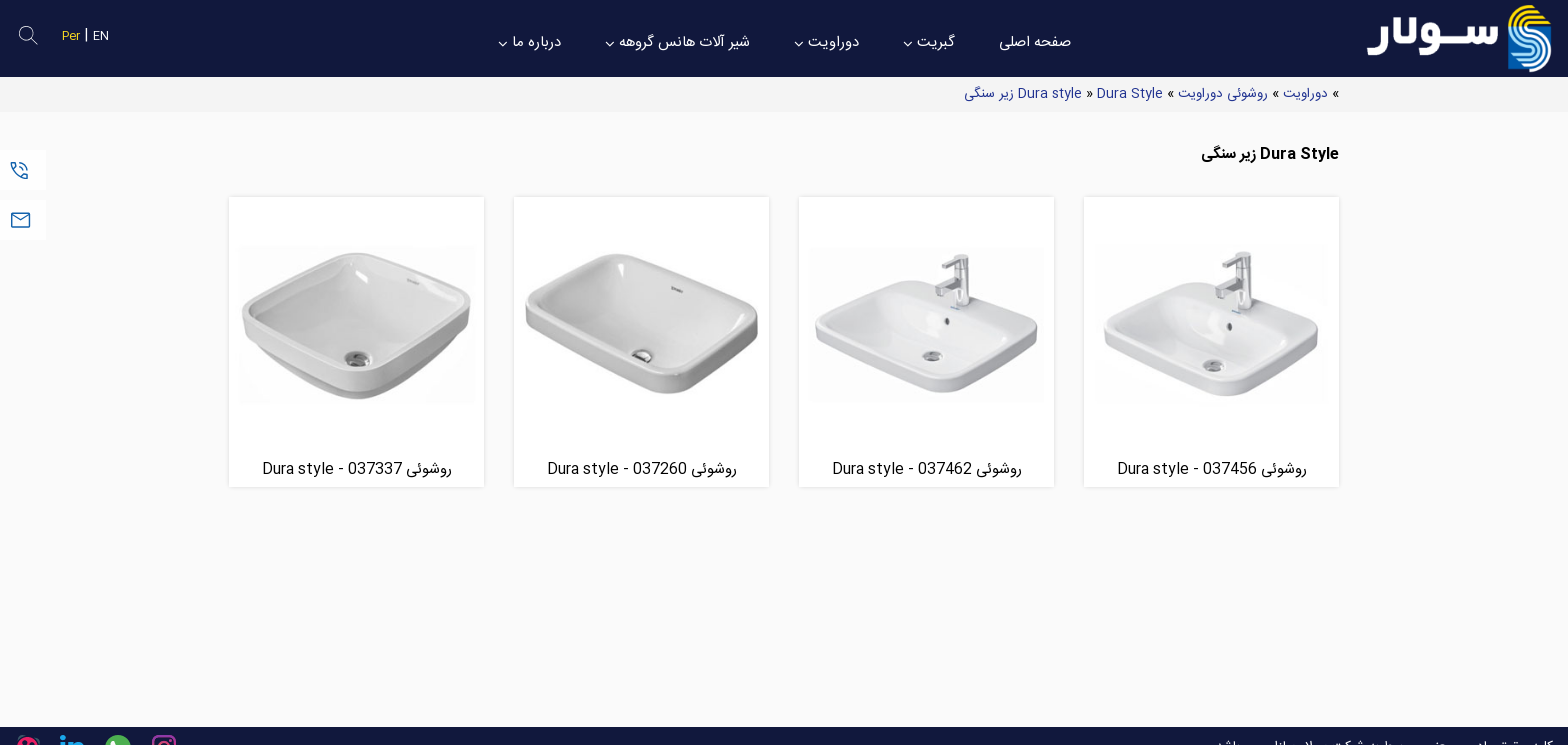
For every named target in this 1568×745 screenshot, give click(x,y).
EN (101, 36)
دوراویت (1305, 94)
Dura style (1050, 94)
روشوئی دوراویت (1223, 94)
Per (71, 36)
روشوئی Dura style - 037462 (927, 469)
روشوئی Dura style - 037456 (1212, 469)
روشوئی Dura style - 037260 (642, 469)
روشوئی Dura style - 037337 (357, 469)
